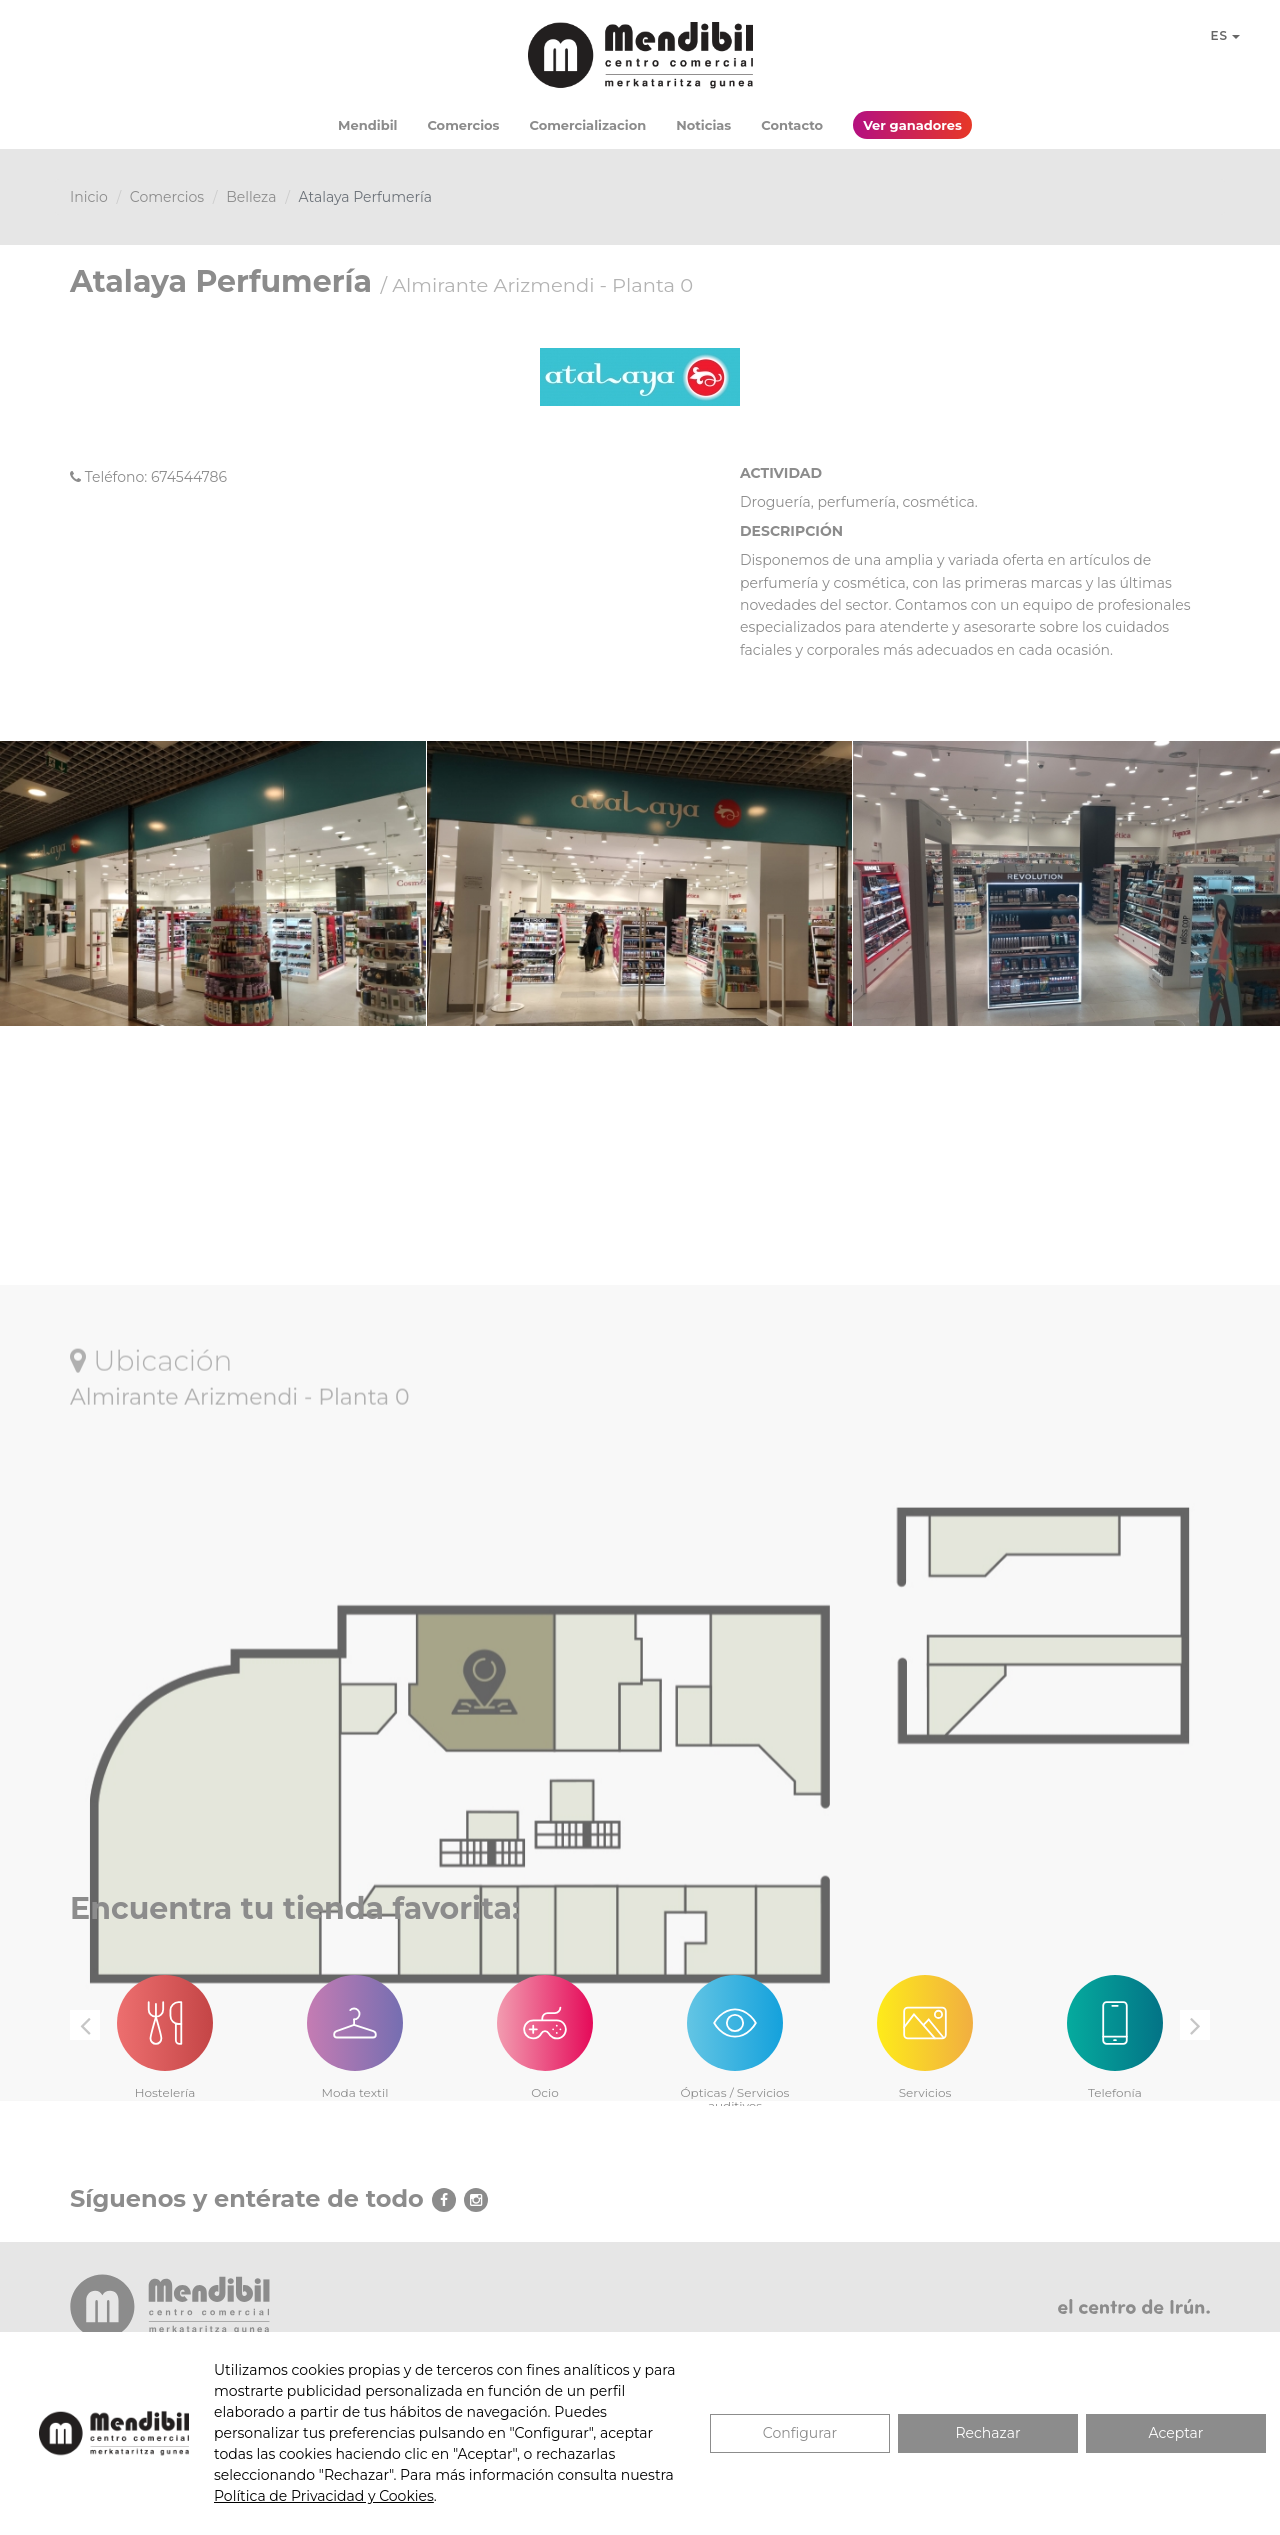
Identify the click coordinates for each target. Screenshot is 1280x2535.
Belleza (251, 197)
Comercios (463, 125)
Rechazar (987, 2433)
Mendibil (367, 125)
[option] (165, 2025)
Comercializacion (588, 125)
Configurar (800, 2433)
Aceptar (1176, 2433)
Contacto (792, 125)
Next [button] (1195, 2025)
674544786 (189, 477)
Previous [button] (85, 2025)
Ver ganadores (912, 125)
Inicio (89, 197)
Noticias (703, 125)
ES (1225, 35)
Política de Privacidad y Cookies (324, 2496)
